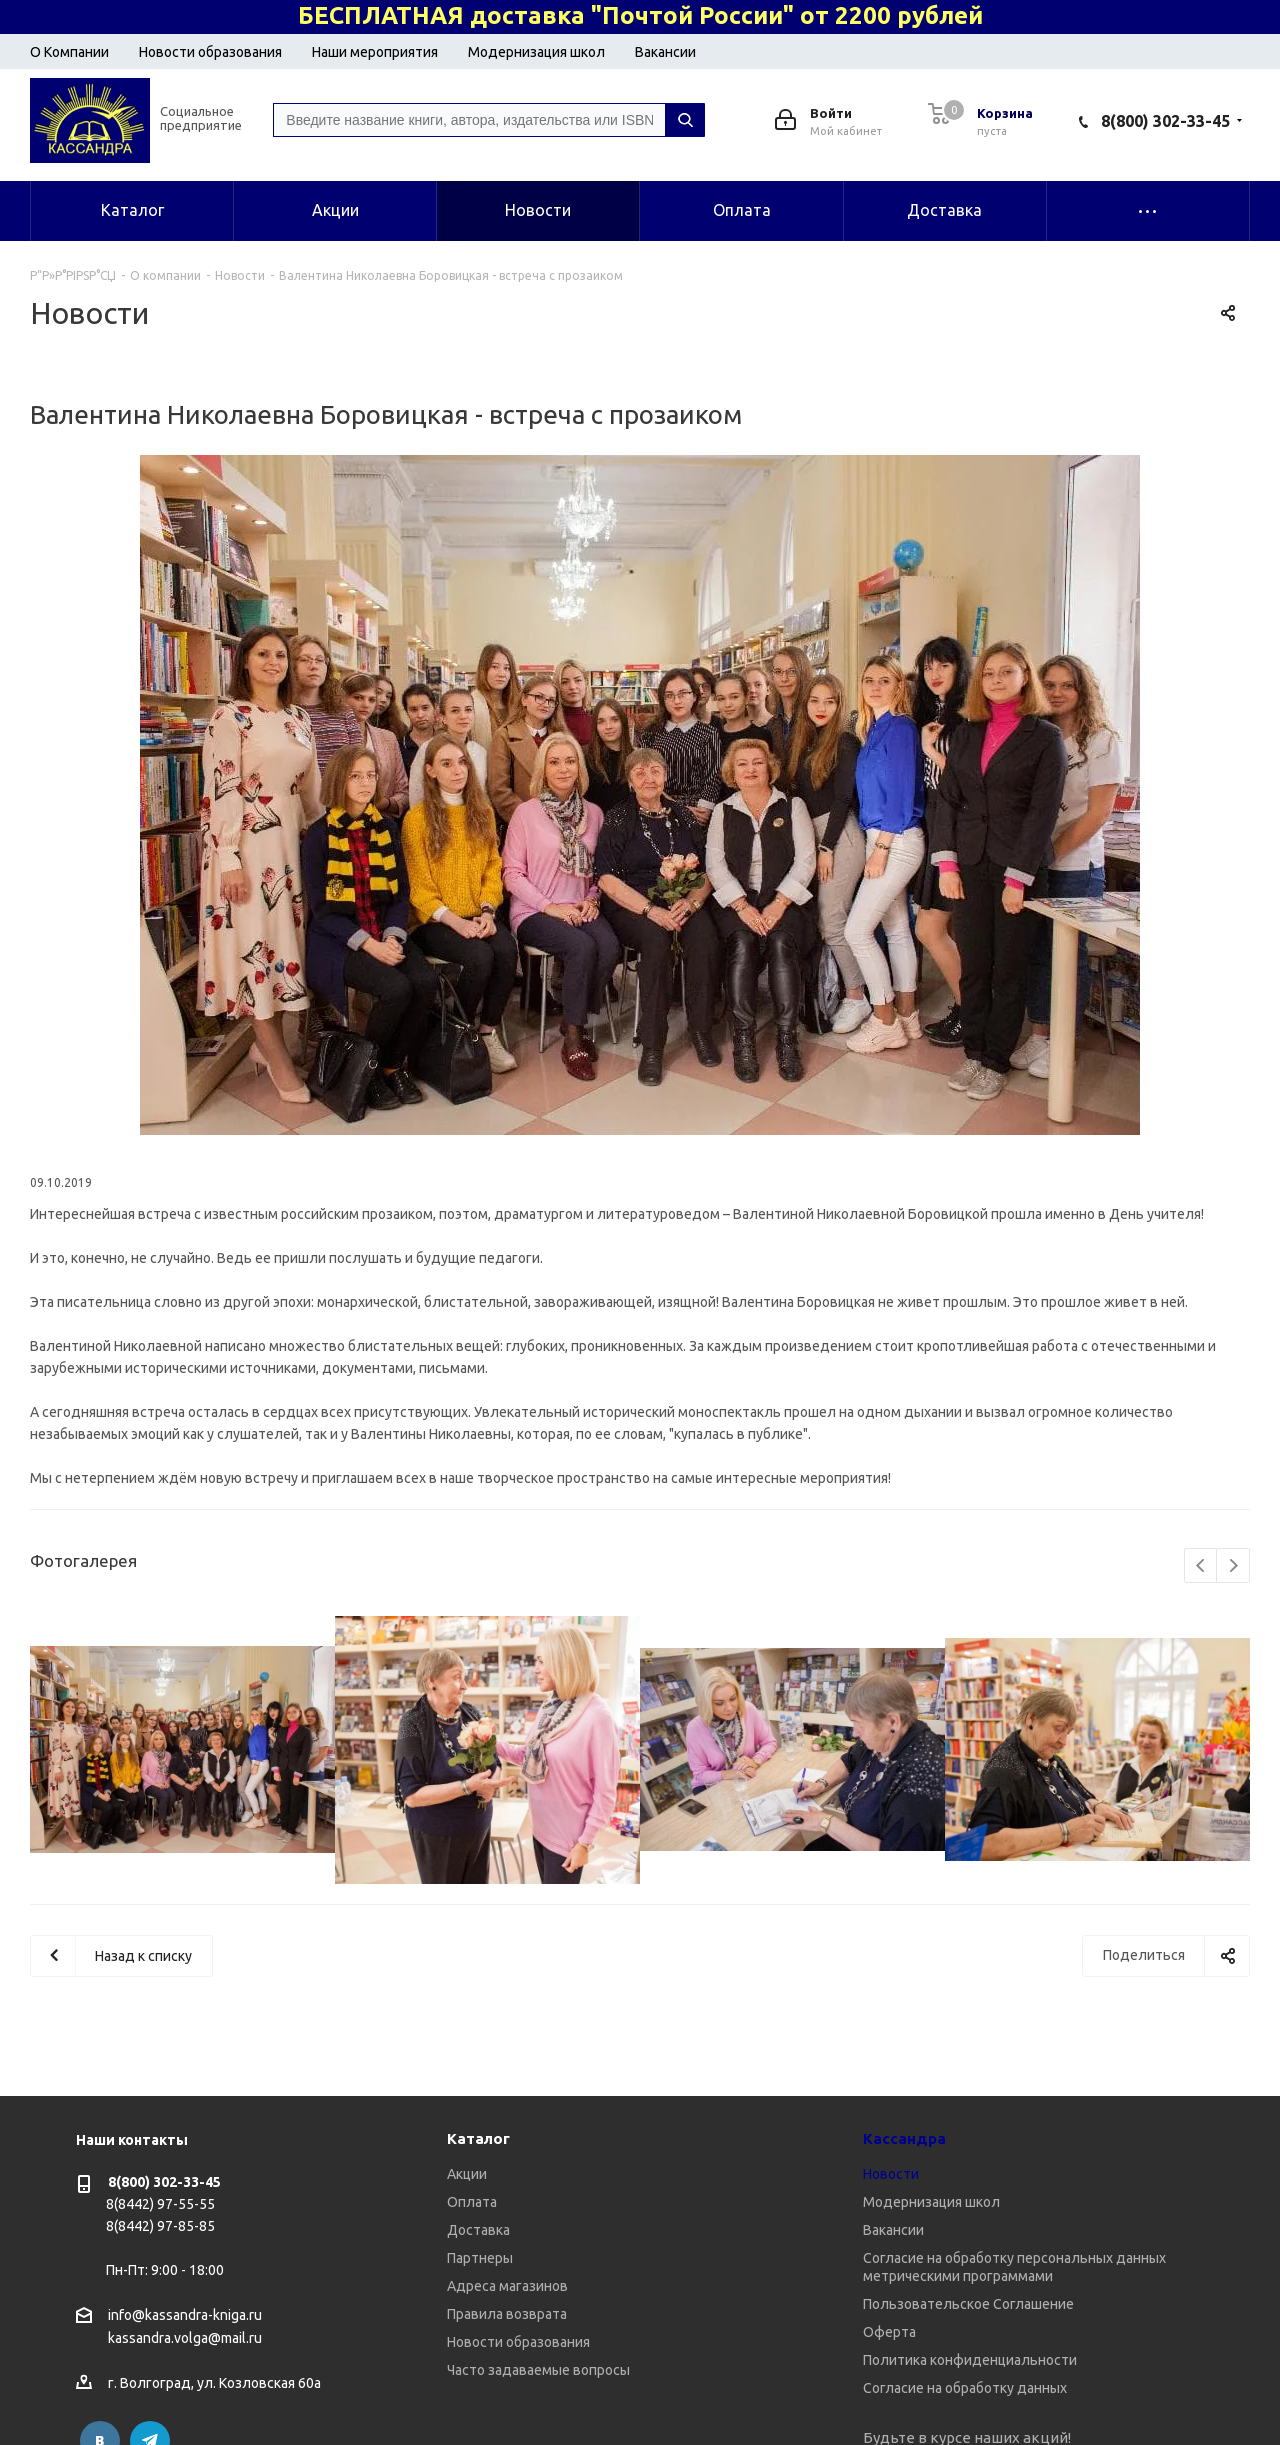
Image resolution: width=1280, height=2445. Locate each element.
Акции (467, 2174)
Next (1233, 1566)
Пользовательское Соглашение (968, 2304)
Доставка (478, 2230)
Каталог (478, 2138)
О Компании (69, 52)
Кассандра (904, 2138)
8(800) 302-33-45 (1165, 121)
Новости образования (210, 52)
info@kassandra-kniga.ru (185, 2315)
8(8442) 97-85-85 (160, 2226)
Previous (1201, 1566)
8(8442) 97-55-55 (160, 2204)
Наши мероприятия (375, 52)
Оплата (472, 2202)
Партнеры (480, 2258)
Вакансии (665, 52)
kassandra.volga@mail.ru (185, 2339)
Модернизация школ (536, 52)
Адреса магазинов (507, 2286)
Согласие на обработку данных (965, 2388)
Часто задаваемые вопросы (538, 2370)
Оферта (889, 2332)
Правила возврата (507, 2314)
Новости (891, 2174)
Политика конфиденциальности (970, 2360)
